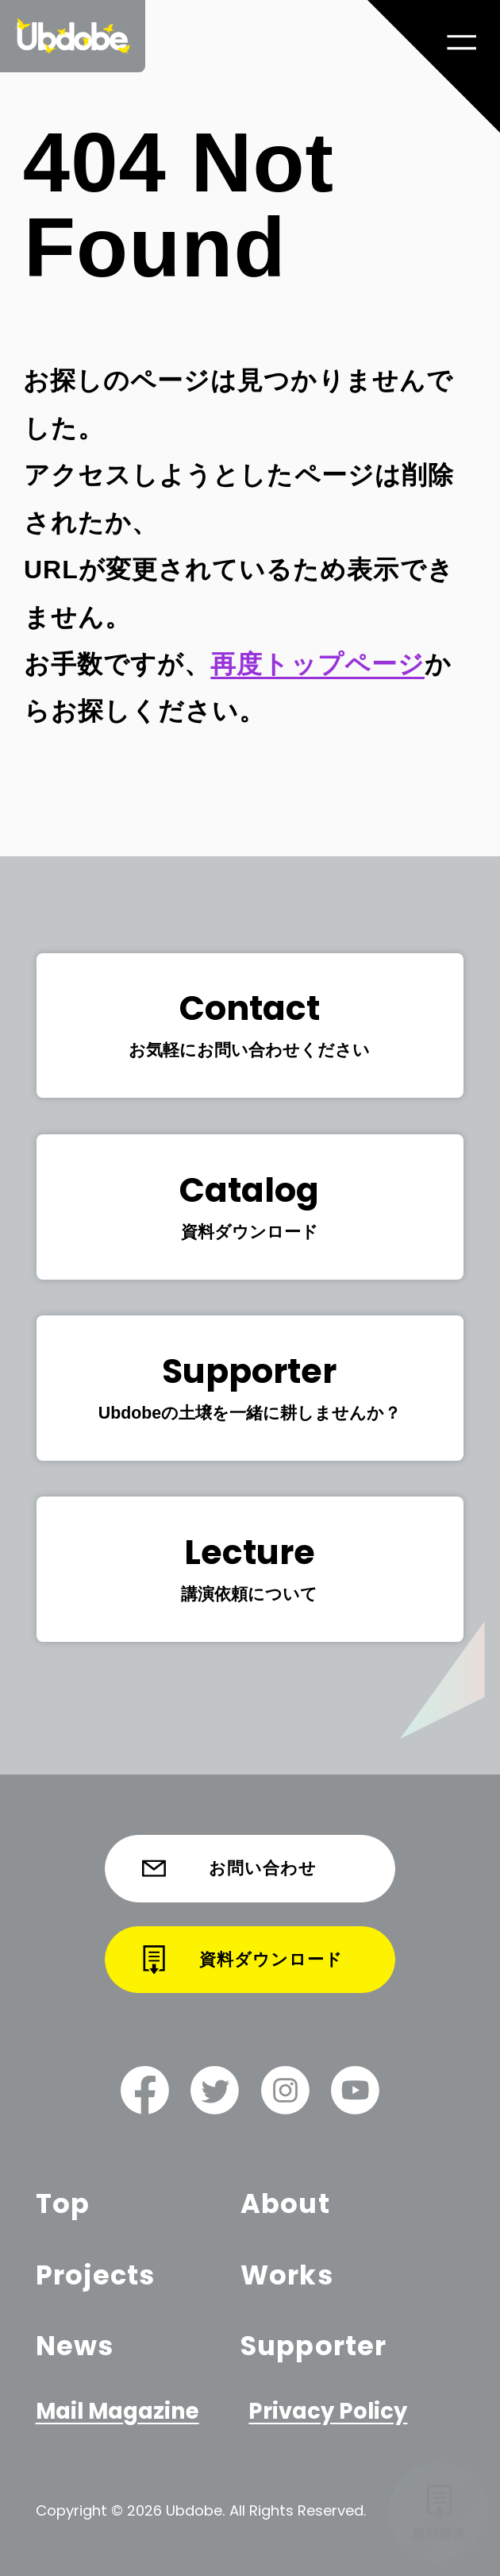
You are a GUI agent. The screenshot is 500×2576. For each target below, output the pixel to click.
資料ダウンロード (242, 1960)
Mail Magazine (118, 2411)
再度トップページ (317, 664)
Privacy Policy (328, 2411)
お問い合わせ (229, 1868)
